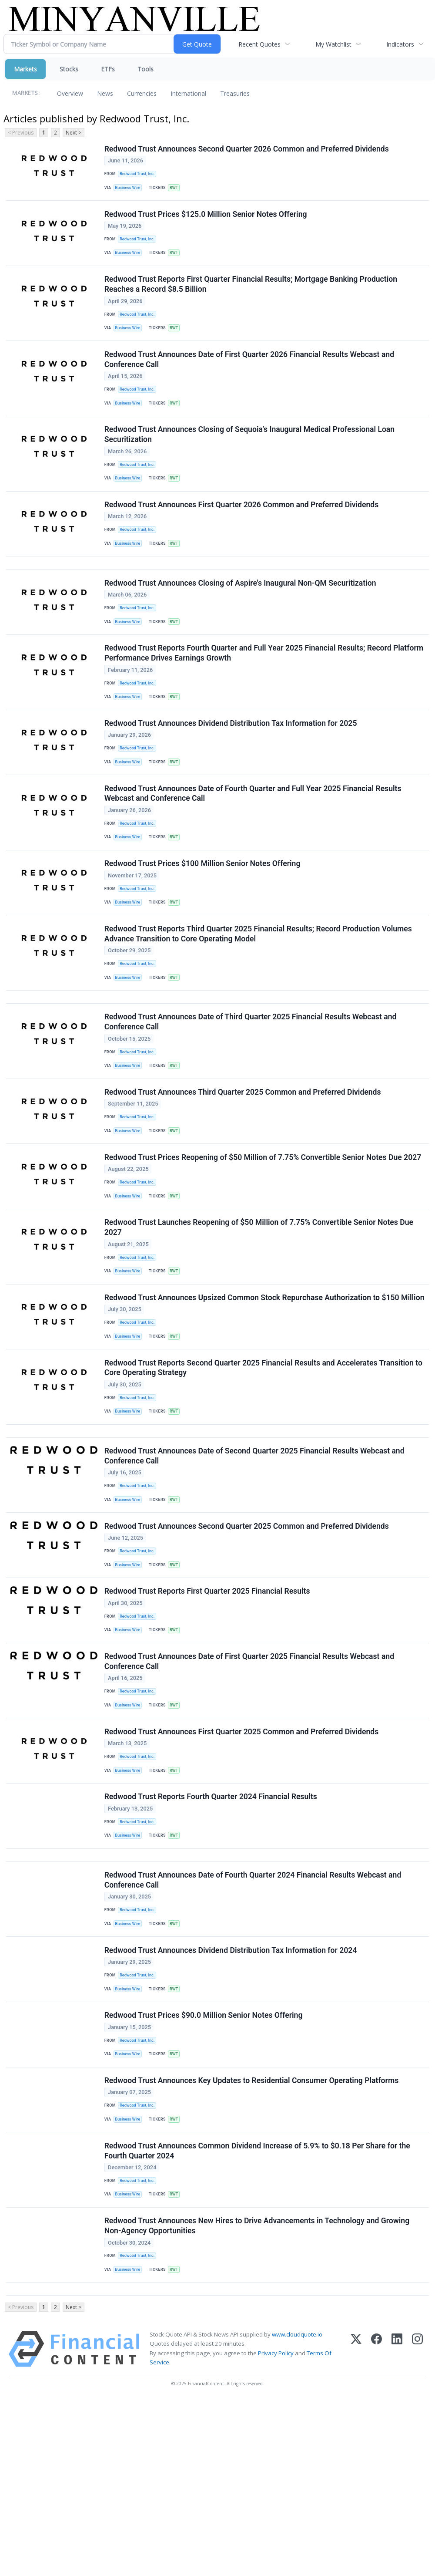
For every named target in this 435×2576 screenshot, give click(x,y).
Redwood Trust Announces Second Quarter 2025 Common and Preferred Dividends (247, 1641)
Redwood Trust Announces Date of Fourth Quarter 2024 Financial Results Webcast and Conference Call (253, 2023)
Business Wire (130, 190)
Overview (70, 93)
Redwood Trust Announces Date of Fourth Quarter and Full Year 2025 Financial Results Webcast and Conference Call (253, 842)
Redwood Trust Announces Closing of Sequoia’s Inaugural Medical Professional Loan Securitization (250, 455)
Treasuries (235, 93)
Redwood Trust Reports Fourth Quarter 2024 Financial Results (211, 1932)
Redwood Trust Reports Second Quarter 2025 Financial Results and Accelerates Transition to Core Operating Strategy (264, 1469)
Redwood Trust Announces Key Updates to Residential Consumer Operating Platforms (252, 2238)
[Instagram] (417, 2524)
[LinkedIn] (397, 2524)
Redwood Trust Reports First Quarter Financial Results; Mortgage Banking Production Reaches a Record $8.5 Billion (251, 295)
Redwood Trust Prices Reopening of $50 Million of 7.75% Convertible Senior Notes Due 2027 (263, 1234)
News (105, 93)
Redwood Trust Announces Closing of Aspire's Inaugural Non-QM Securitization (241, 617)
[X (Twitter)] (356, 2524)
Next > (73, 132)
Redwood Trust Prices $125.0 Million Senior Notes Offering (206, 220)
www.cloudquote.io (297, 2510)
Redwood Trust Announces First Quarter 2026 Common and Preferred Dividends (242, 530)
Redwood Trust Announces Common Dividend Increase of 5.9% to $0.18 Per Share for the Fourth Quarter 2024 (258, 2314)
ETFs (108, 69)
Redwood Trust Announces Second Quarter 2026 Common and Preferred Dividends (247, 149)
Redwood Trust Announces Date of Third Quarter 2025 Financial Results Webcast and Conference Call (251, 1089)
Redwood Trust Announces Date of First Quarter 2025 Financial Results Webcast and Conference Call (250, 1786)
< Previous (20, 132)
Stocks (69, 69)
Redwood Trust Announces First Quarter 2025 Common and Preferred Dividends (242, 1862)
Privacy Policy (276, 2528)
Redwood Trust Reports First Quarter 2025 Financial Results (208, 1711)
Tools (145, 69)
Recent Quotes (259, 44)
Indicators (400, 44)
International (188, 93)
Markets (25, 69)
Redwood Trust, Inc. (139, 175)
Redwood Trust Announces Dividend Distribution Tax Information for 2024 (231, 2098)
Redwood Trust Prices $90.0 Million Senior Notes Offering (204, 2168)
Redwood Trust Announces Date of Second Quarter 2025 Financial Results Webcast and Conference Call (255, 1566)
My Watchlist (333, 44)
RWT (177, 190)
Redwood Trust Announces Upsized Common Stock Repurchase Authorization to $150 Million (252, 1389)
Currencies (142, 93)
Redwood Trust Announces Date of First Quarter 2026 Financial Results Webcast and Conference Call (250, 375)
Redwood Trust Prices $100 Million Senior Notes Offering (203, 917)
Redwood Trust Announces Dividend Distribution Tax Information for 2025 (231, 767)
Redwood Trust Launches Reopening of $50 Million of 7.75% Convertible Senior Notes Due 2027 (259, 1309)
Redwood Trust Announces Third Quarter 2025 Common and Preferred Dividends (243, 1164)
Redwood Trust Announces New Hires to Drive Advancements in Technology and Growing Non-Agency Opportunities (258, 2394)
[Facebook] (376, 2524)
